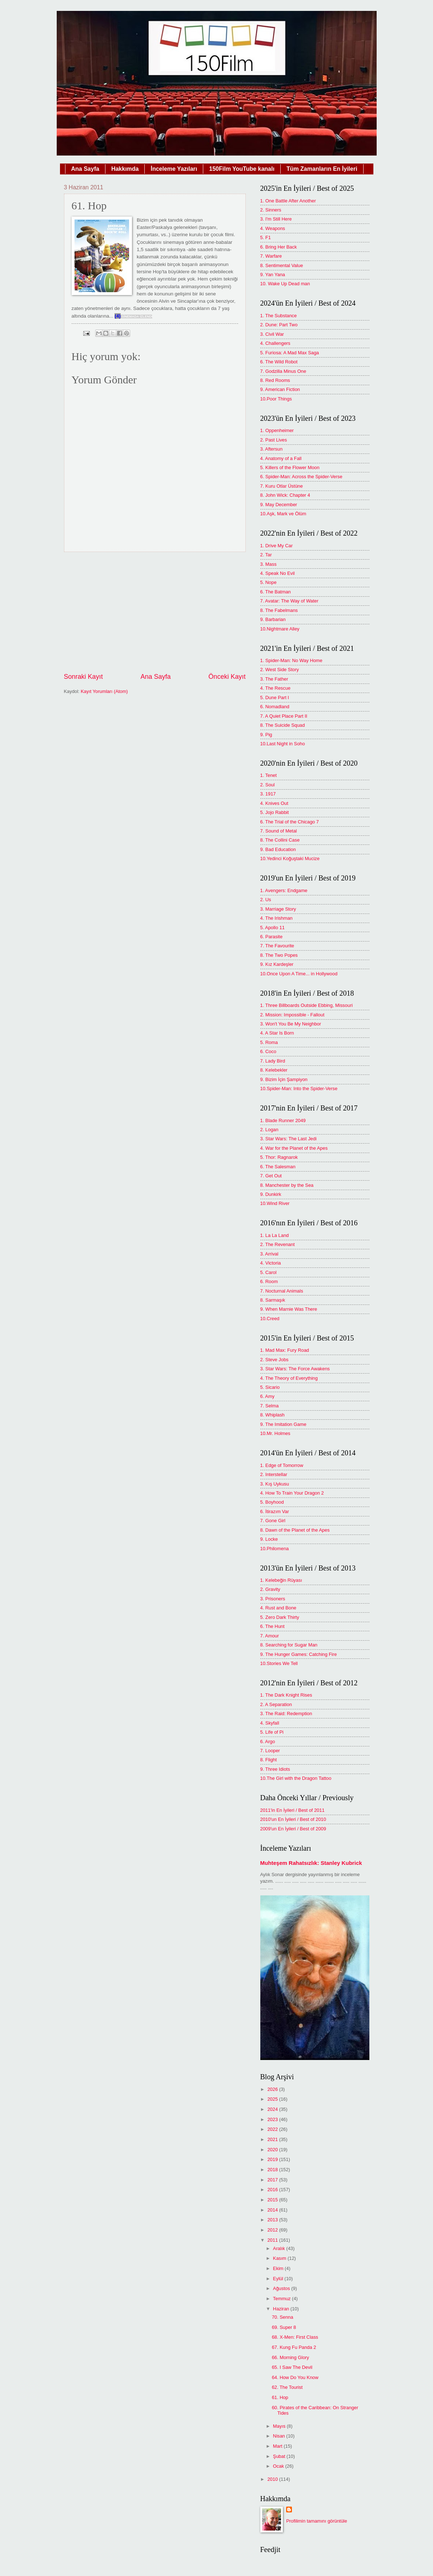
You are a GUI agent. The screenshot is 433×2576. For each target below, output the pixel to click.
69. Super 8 (284, 2327)
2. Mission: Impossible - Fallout (292, 1014)
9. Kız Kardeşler (277, 964)
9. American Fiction (280, 389)
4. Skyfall (269, 1723)
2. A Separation (276, 1704)
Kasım (280, 2258)
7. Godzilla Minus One (283, 371)
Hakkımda (125, 169)
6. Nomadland (274, 706)
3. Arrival (269, 1254)
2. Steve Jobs (274, 1359)
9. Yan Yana (272, 274)
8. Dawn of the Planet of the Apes (295, 1530)
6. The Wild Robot (279, 361)
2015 (273, 2199)
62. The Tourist (287, 2387)
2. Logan (269, 1129)
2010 (273, 2479)
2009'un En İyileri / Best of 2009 (293, 1828)
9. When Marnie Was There (288, 1309)
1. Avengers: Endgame (284, 890)
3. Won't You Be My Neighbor (290, 1024)
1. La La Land (274, 1235)
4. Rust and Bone (278, 1607)
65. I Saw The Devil (292, 2367)
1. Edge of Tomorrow (282, 1465)
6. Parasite (271, 936)
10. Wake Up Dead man (285, 283)
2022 (273, 2129)
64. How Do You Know (295, 2377)
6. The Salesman (278, 1166)
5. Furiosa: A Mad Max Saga (289, 352)
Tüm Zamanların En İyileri (321, 169)
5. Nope (268, 582)
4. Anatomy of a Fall (281, 458)
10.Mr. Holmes (275, 1433)
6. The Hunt (272, 1626)
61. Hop (280, 2397)
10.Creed (270, 1318)
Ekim (279, 2268)
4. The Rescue (275, 688)
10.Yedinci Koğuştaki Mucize (290, 858)
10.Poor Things (276, 399)
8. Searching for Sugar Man (288, 1645)
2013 (273, 2219)
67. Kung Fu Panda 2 (294, 2347)
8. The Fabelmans (279, 610)
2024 (273, 2109)
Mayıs (280, 2426)
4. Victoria (270, 1263)
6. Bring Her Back (278, 247)
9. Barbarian (273, 619)
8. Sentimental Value (281, 265)
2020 (273, 2149)
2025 (273, 2099)
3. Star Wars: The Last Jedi (288, 1138)
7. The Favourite (277, 945)
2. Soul (267, 784)
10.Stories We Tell (279, 1663)
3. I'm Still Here (276, 219)
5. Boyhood (272, 1502)
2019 (273, 2159)
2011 (273, 2240)
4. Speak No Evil (277, 573)
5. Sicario (270, 1387)
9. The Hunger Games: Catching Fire (298, 1654)
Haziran (281, 2308)
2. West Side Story (279, 669)
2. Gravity (270, 1589)
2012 (273, 2230)
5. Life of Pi (272, 1732)
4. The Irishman (276, 918)
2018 (273, 2169)
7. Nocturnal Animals (281, 1291)
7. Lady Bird (272, 1061)
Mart (278, 2446)
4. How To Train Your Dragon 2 (292, 1493)
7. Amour (269, 1635)
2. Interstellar (273, 1474)
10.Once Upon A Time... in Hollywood (299, 973)
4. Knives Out (274, 803)
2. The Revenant (277, 1244)
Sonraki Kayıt (83, 676)
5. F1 (265, 237)
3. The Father (274, 679)
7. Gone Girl (272, 1520)
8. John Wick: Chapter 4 (285, 495)
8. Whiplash (272, 1415)
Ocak (279, 2466)
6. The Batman (275, 591)
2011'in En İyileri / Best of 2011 (292, 1810)
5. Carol (268, 1272)
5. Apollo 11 (272, 927)
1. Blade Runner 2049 (283, 1120)
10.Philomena (274, 1548)
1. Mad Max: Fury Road (284, 1350)
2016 (273, 2189)
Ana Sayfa (85, 169)
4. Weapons (272, 228)
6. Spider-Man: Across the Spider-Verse (301, 476)
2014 (273, 2210)
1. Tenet (268, 775)
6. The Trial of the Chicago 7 (289, 822)
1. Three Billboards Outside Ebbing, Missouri (306, 1005)
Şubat (279, 2456)
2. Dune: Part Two (279, 324)
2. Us (265, 899)
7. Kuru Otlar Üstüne (281, 486)
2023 (273, 2119)
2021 (273, 2139)
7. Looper (270, 1750)
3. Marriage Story (278, 909)
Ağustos (282, 2288)
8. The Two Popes (279, 955)
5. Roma (269, 1042)
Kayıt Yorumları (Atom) (104, 691)
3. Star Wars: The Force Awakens (295, 1368)
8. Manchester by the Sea (287, 1185)
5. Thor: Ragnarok (279, 1157)
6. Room (269, 1281)
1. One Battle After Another (288, 200)
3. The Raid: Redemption (286, 1713)
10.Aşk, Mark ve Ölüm (283, 513)
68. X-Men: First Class (295, 2337)
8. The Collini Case (280, 840)
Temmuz (282, 2298)
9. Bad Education (278, 849)
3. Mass (268, 564)
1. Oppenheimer (277, 430)
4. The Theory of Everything (289, 1378)
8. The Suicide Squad (282, 725)
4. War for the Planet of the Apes (294, 1148)
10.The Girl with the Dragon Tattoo (296, 1778)
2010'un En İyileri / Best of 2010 (293, 1819)
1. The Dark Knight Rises (286, 1695)
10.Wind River (275, 1203)
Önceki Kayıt (226, 676)
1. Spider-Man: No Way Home (291, 660)
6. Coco (268, 1051)
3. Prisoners (272, 1598)
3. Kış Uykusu (274, 1484)
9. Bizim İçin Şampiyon (284, 1079)
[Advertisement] (155, 612)
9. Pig (266, 734)
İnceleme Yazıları (174, 169)
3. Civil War (272, 334)
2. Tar (266, 554)
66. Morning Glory (290, 2357)
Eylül (278, 2278)
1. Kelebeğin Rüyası (281, 1580)
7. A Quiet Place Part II (284, 716)
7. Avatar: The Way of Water (289, 601)
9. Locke (269, 1539)
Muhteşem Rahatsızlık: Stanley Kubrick (311, 1863)
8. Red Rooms (275, 380)
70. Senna (282, 2317)
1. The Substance (278, 315)
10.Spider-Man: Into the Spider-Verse (299, 1088)
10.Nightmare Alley (280, 629)
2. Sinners (270, 210)
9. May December (278, 504)
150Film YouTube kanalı (241, 169)
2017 (273, 2179)
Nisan (279, 2436)
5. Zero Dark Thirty (279, 1617)
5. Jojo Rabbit (274, 812)
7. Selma (269, 1405)
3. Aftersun (271, 449)
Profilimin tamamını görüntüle (316, 2521)
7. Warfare (271, 256)
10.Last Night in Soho (282, 743)
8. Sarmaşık (272, 1300)
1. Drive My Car (276, 545)
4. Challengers (275, 343)
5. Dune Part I (274, 697)
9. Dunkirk (270, 1194)
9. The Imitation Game (283, 1424)
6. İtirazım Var (274, 1511)
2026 (273, 2089)
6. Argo (267, 1741)
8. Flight (268, 1759)
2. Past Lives (273, 440)
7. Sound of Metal (278, 831)
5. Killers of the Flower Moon (290, 467)
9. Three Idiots (275, 1769)
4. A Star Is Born (277, 1033)
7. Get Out (271, 1175)
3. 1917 (268, 794)
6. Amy (267, 1396)
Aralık (279, 2248)
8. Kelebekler (274, 1070)
